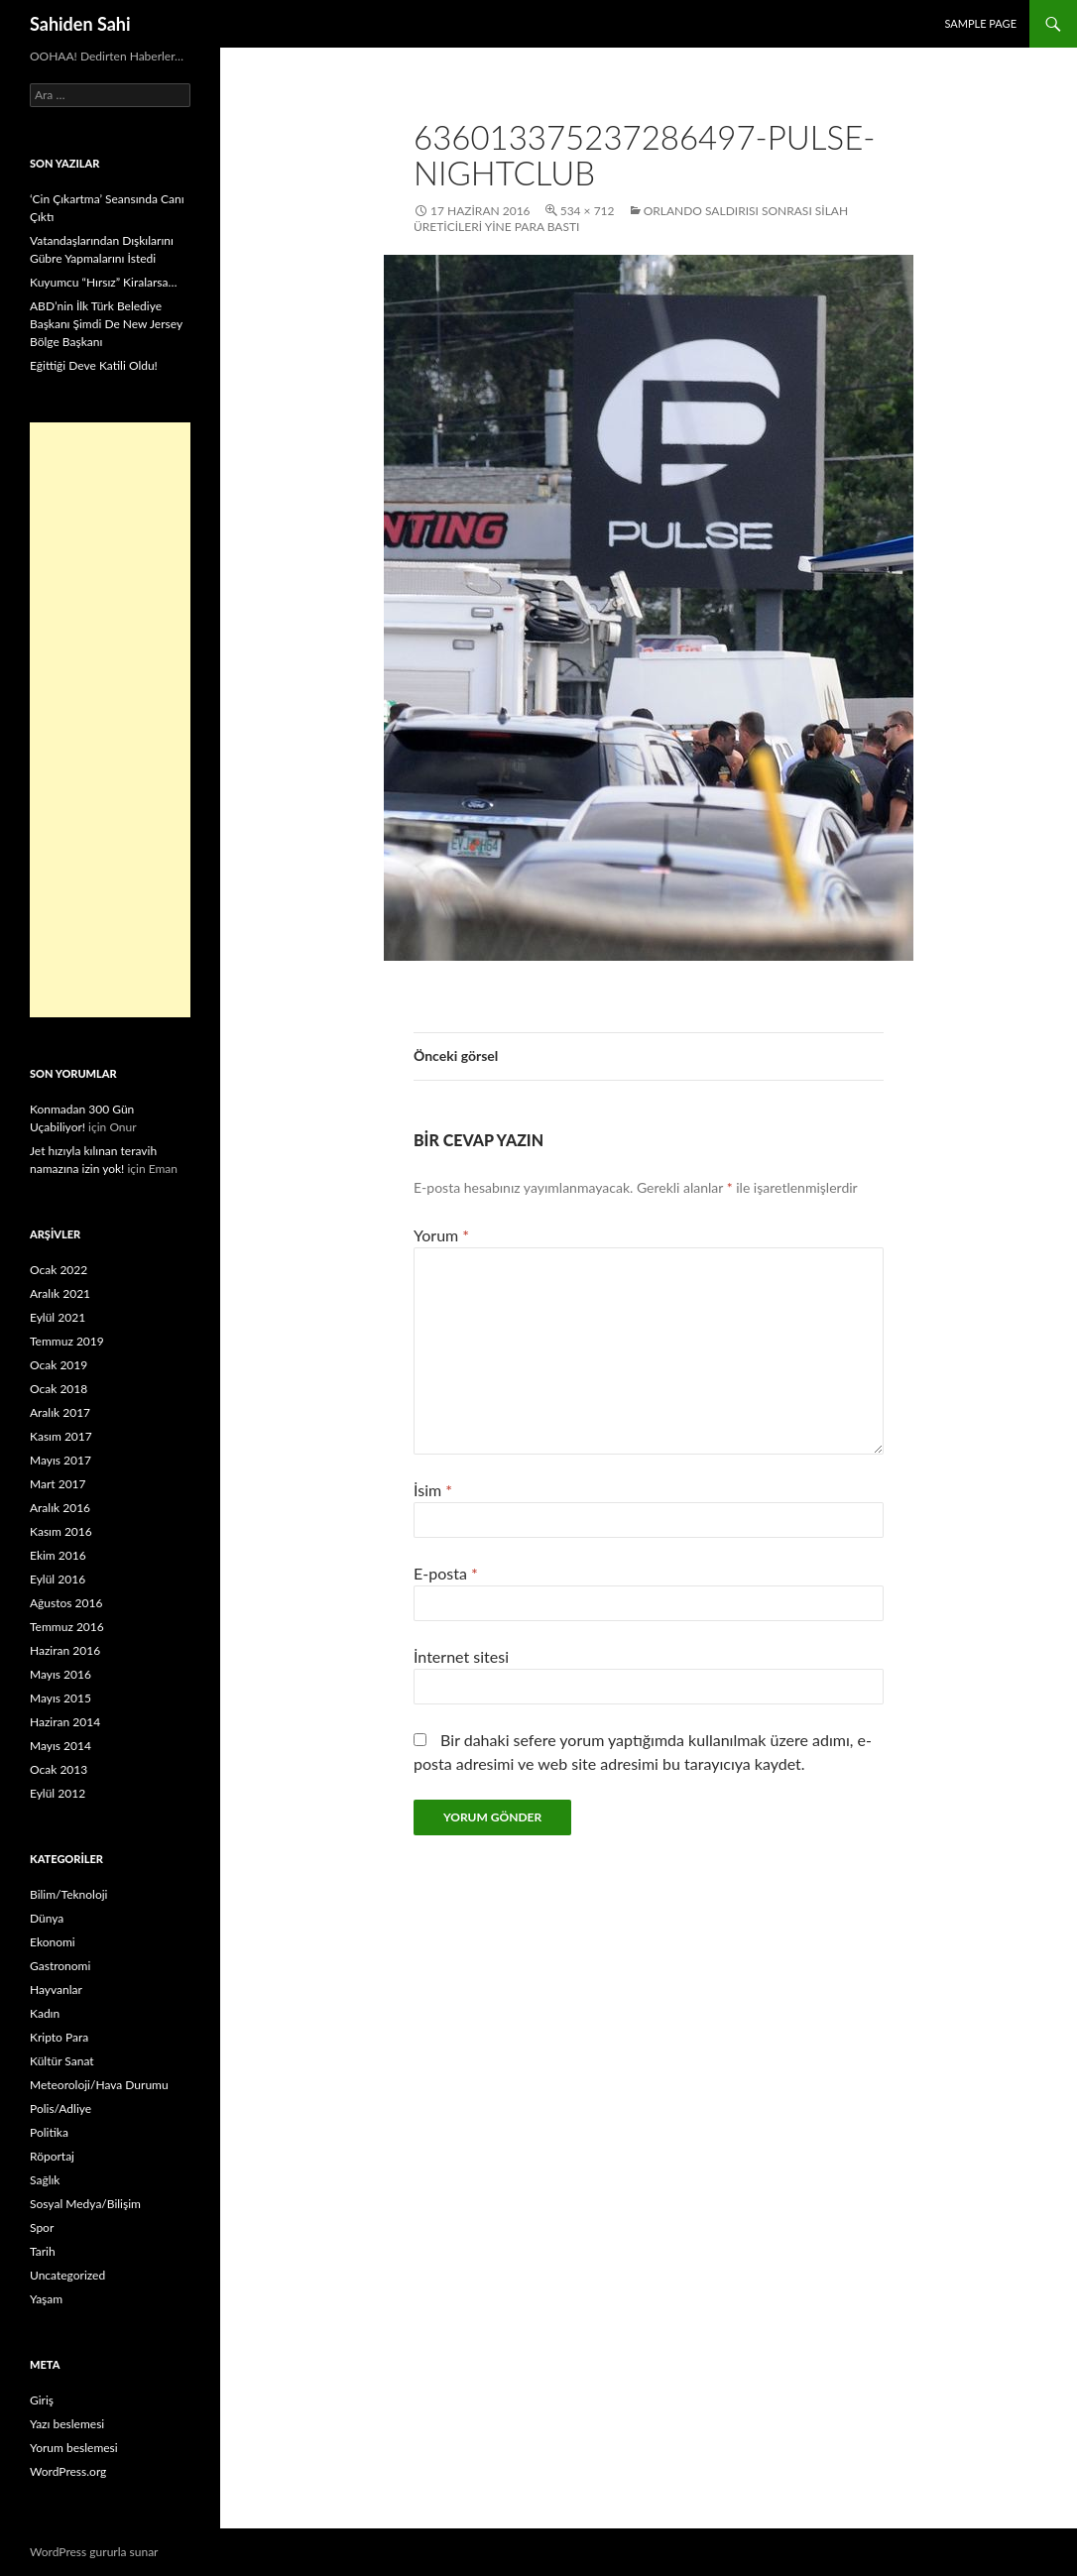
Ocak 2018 (58, 1388)
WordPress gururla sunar (94, 2551)
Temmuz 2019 (67, 1341)
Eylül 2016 (57, 1579)
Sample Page (980, 23)
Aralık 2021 (60, 1293)
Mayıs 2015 (60, 1698)
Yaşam (46, 2298)
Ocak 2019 (58, 1364)
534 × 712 (587, 210)
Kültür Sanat (62, 2060)
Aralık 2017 (60, 1412)
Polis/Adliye (60, 2108)
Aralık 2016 (60, 1507)
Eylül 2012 (57, 1793)
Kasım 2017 (61, 1436)
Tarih (43, 2251)
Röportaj (52, 2156)
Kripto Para (59, 2037)
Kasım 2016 (61, 1531)
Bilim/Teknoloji (68, 1894)
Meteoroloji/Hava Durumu (99, 2084)
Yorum (441, 1235)
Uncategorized (67, 2275)
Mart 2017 (58, 1483)
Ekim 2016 (58, 1555)
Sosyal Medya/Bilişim (85, 2203)
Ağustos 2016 (66, 1602)
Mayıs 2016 (60, 1674)
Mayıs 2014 (60, 1745)
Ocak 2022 (58, 1269)
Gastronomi (60, 1965)
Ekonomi (52, 1941)
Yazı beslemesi (67, 2423)
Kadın (45, 2013)
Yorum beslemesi (74, 2447)
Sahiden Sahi (80, 24)
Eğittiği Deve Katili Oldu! (94, 365)
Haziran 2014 (65, 1721)
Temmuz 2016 (67, 1626)
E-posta (446, 1573)
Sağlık (45, 2179)
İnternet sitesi (461, 1656)
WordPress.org (68, 2471)
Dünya (46, 1918)
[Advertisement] (110, 719)
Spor (42, 2227)
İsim (433, 1489)
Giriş (42, 2400)
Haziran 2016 (65, 1650)
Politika (49, 2132)
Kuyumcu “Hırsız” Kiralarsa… (103, 282)
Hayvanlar (56, 1989)
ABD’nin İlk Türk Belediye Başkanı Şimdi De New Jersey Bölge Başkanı (106, 323)
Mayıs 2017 (60, 1460)
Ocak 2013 (58, 1769)
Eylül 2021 (57, 1317)
